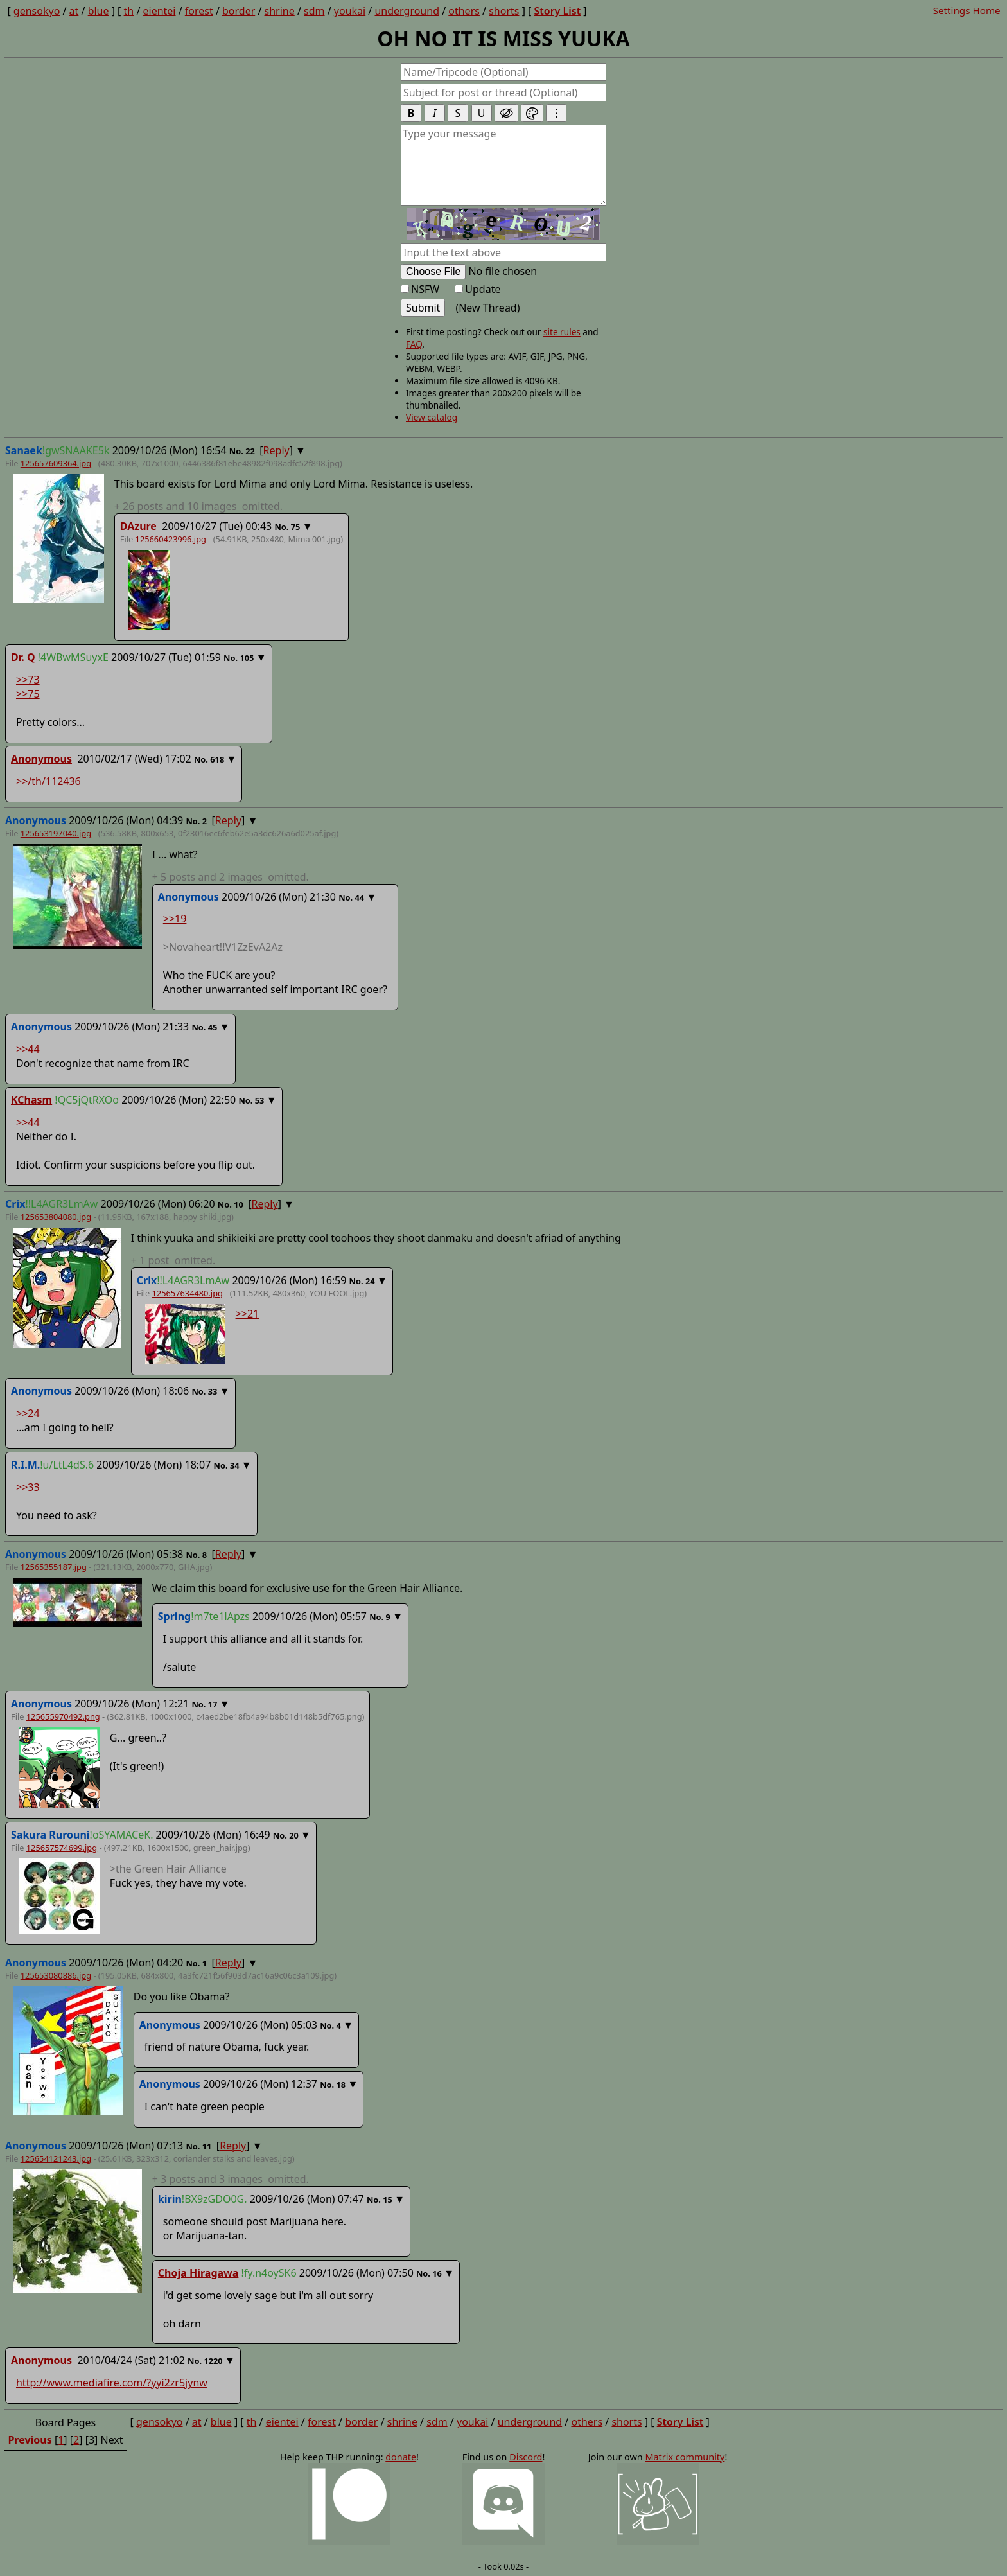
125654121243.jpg (56, 2158)
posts (198, 506)
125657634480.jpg (187, 1293)
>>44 (28, 1049)
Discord (525, 2457)
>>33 (28, 1487)
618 (217, 759)
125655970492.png (63, 1716)
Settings (951, 10)
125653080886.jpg (56, 1975)
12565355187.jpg (54, 1567)
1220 (213, 2361)
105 (247, 658)
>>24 (28, 1413)
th (129, 11)
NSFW (420, 289)
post (173, 1260)
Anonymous (41, 759)
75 (296, 527)
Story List (557, 11)
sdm (314, 11)
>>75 (28, 694)
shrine (280, 11)
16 (437, 2273)
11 (207, 2146)
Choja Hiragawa (198, 2273)
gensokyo (36, 11)
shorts (504, 11)
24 (370, 1281)
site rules (562, 332)
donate (400, 2457)
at (74, 11)
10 (238, 1204)
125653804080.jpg (56, 1216)
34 (235, 1465)
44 (360, 897)
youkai (349, 11)
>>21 (247, 1314)
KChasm (31, 1100)
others (464, 11)
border (238, 11)
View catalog (431, 417)
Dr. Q (23, 657)
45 (213, 1027)
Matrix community (684, 2457)
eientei (159, 11)
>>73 (28, 680)
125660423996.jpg (171, 539)
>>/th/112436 (48, 781)
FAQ (414, 344)
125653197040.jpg (56, 833)
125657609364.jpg (56, 463)
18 (341, 2084)
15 (387, 2199)
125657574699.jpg (61, 1847)
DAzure (138, 526)
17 (213, 1704)
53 (260, 1100)
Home (986, 10)
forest (199, 11)
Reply (276, 450)
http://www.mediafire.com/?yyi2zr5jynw (111, 2383)
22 (250, 451)
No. (237, 451)
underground (406, 11)
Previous (29, 2440)
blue (98, 11)
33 (213, 1391)
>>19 (175, 919)
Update (477, 289)
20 (294, 1835)
